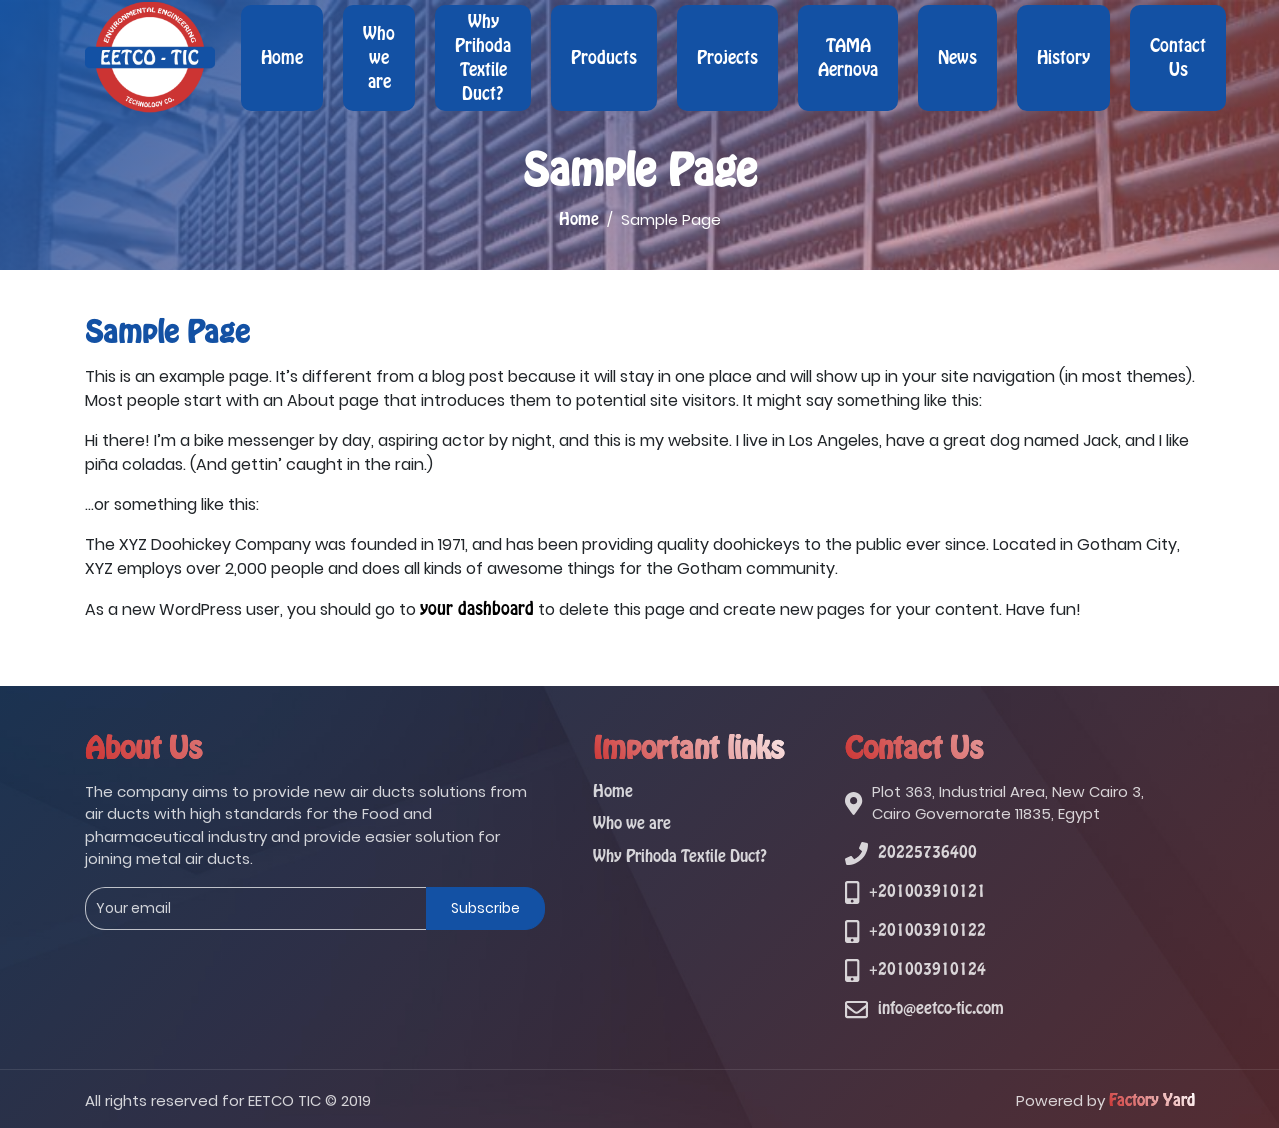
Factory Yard (1152, 1100)
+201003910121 (927, 891)
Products (604, 58)
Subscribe (485, 908)
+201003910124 (927, 969)
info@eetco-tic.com (941, 1008)
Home (282, 58)
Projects (727, 58)
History (1063, 58)
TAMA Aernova (848, 58)
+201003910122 (927, 930)
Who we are (379, 58)
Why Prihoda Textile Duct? (483, 58)
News (957, 58)
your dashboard (477, 609)
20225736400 (927, 852)
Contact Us (1178, 58)
